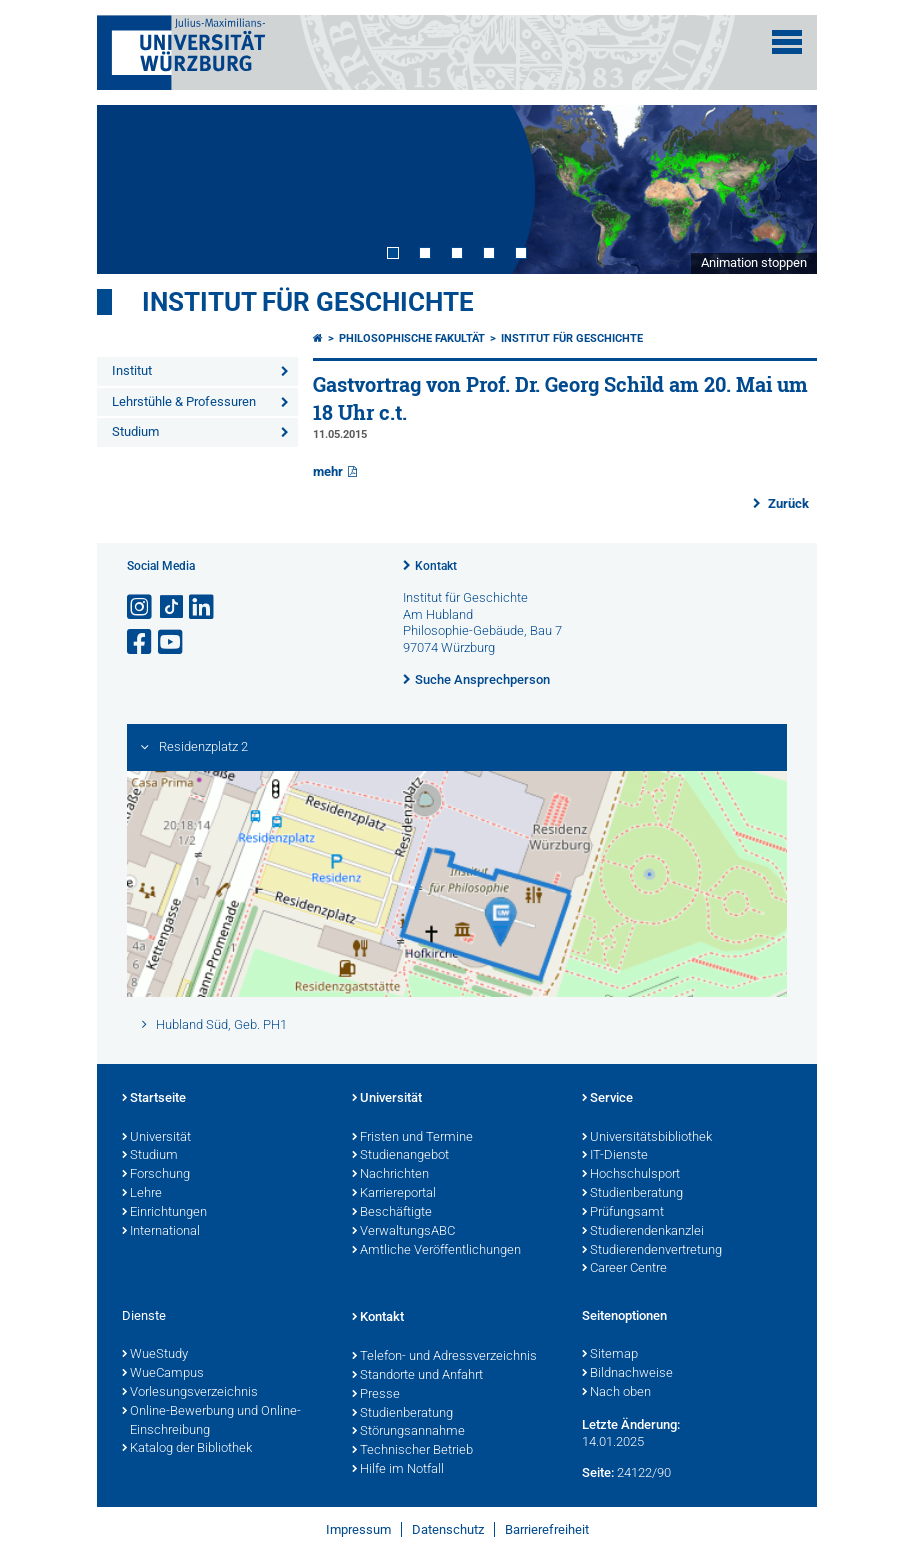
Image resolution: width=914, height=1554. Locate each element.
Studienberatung (632, 1194)
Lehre (142, 1194)
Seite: (598, 1472)
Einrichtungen (164, 1213)
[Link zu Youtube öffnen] (172, 642)
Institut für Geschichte (308, 302)
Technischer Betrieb (412, 1451)
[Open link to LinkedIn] (203, 607)
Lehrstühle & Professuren (184, 401)
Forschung (156, 1175)
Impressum (358, 1529)
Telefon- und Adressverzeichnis (444, 1357)
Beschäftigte (392, 1213)
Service (607, 1099)
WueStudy (155, 1355)
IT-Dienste (615, 1156)
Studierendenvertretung (652, 1251)
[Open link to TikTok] (172, 607)
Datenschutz (448, 1529)
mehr (328, 471)
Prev (132, 189)
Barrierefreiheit (547, 1529)
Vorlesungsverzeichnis (190, 1393)
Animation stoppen (754, 262)
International (161, 1232)
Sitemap (610, 1355)
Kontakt (436, 566)
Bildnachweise (627, 1374)
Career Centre (624, 1269)
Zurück (787, 503)
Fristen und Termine (412, 1138)
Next (782, 189)
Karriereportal (394, 1194)
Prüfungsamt (623, 1213)
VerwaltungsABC (403, 1232)
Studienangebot (400, 1156)
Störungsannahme (408, 1432)
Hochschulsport (631, 1175)
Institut (132, 370)
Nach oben (616, 1393)
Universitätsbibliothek (647, 1138)
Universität (156, 1138)
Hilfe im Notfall (398, 1470)
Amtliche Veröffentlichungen (436, 1251)
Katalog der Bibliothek (187, 1449)
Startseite (154, 1099)
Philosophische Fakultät (412, 338)
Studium (135, 431)
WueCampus (163, 1374)
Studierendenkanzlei (643, 1232)
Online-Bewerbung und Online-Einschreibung (211, 1421)
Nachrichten (390, 1175)
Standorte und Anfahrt (417, 1376)
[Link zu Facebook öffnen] (141, 642)
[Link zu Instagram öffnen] (141, 607)
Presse (376, 1395)
